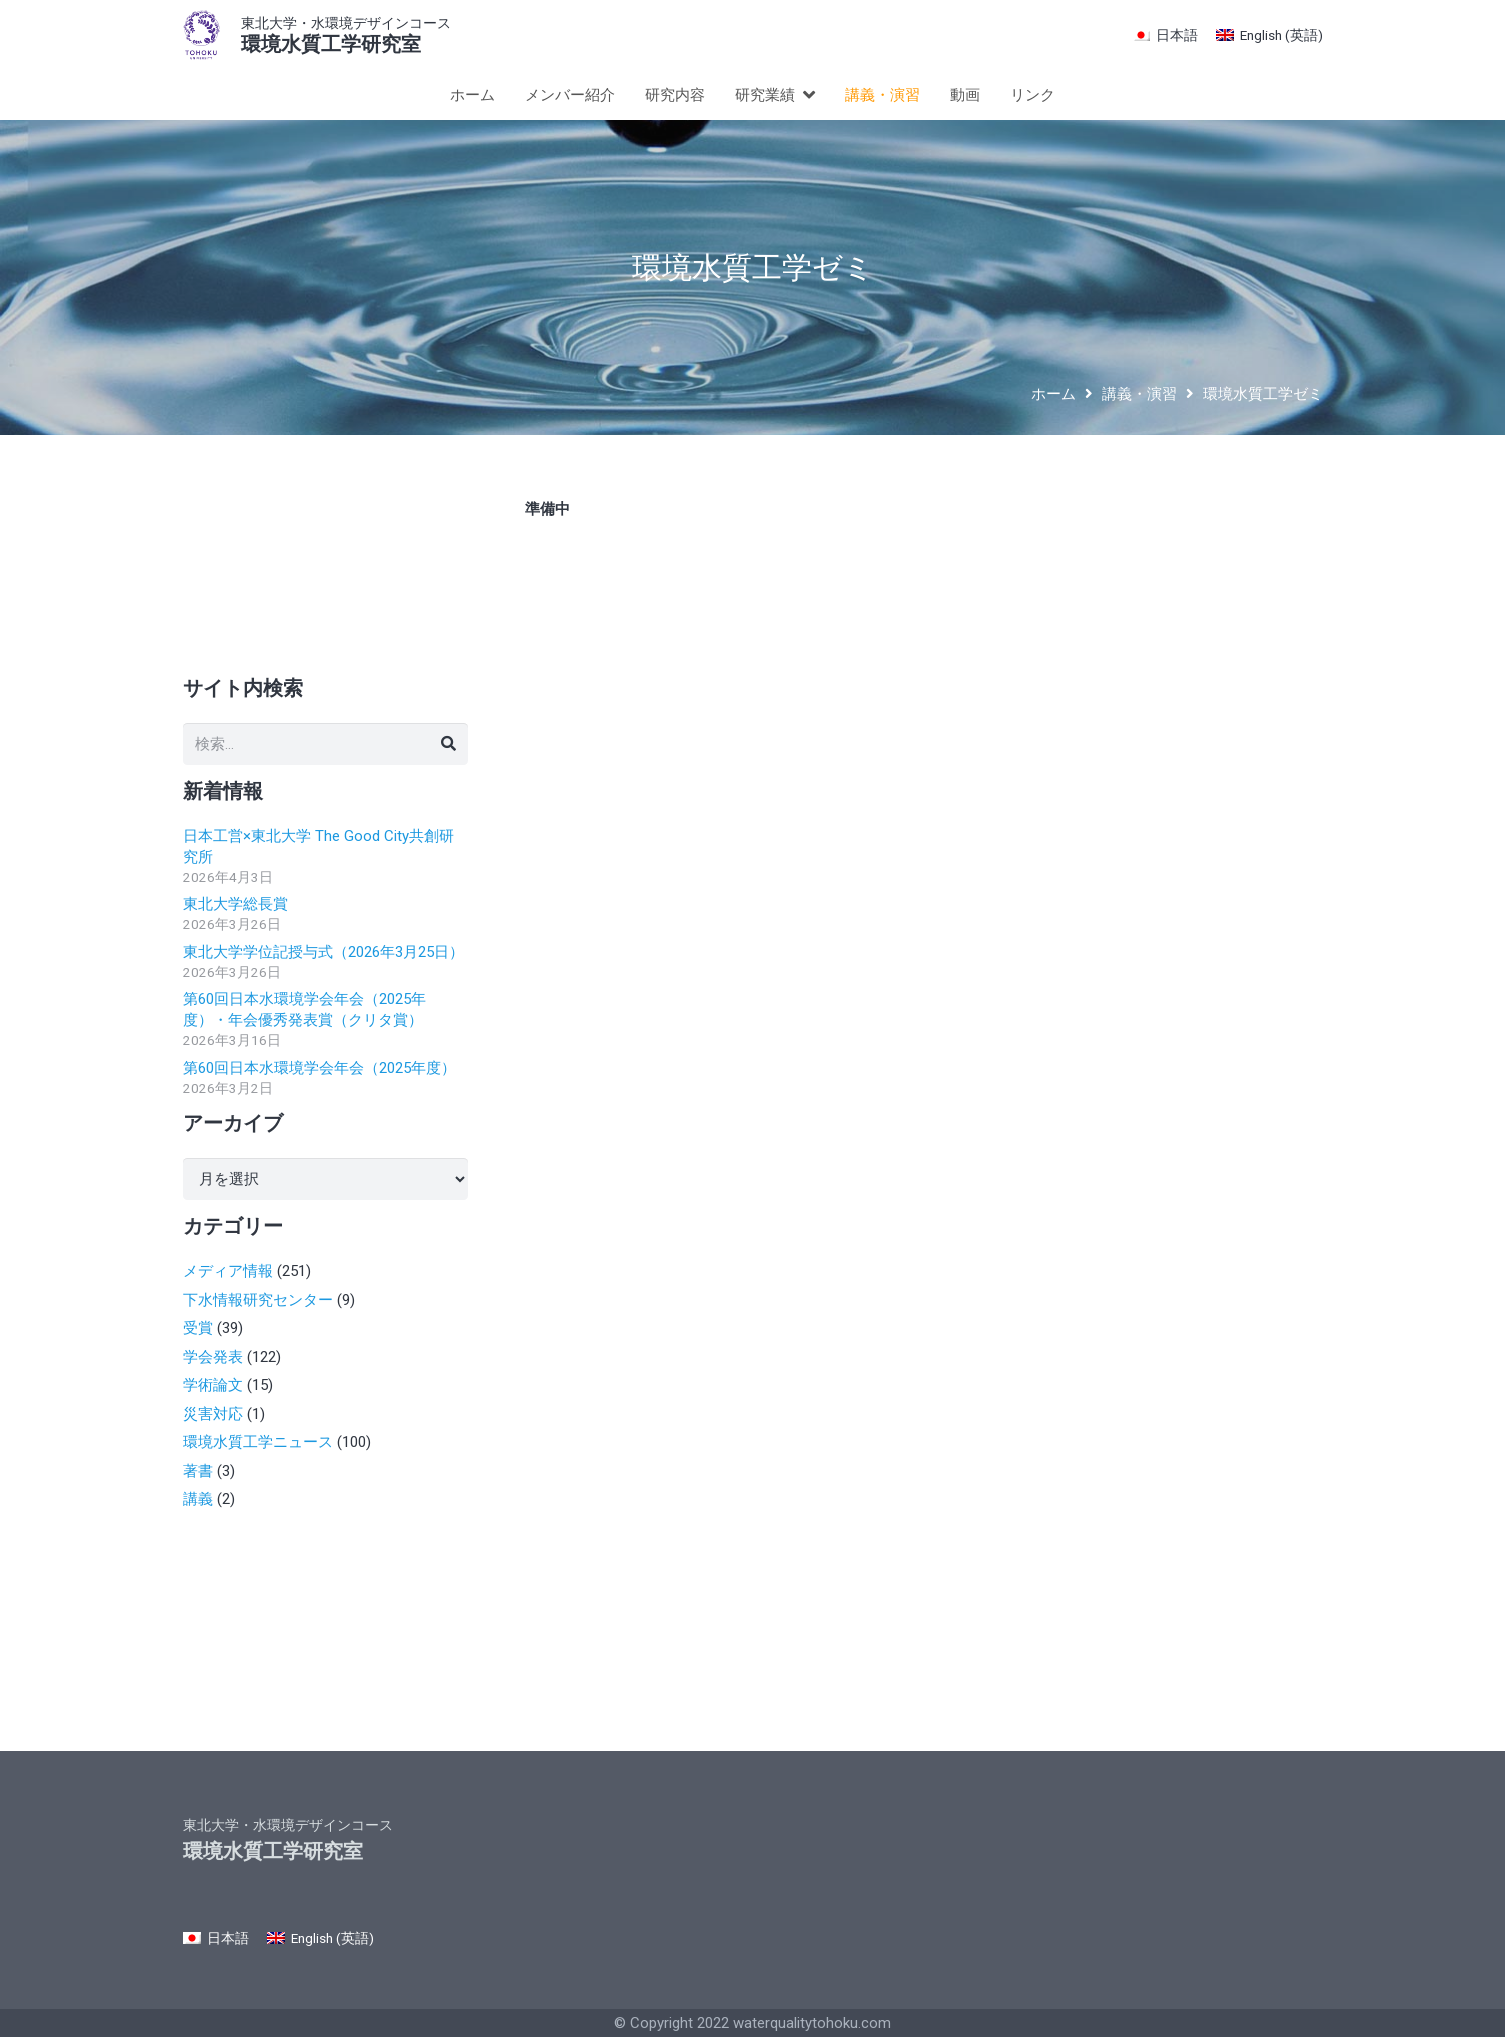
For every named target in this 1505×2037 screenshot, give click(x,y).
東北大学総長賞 (235, 904)
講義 (198, 1499)
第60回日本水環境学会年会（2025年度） (319, 1068)
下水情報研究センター (258, 1300)
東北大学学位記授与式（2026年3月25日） (323, 952)
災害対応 (213, 1414)
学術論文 (213, 1385)
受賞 (198, 1328)
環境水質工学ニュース (258, 1442)
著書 (198, 1471)
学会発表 (213, 1357)
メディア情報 (228, 1271)
